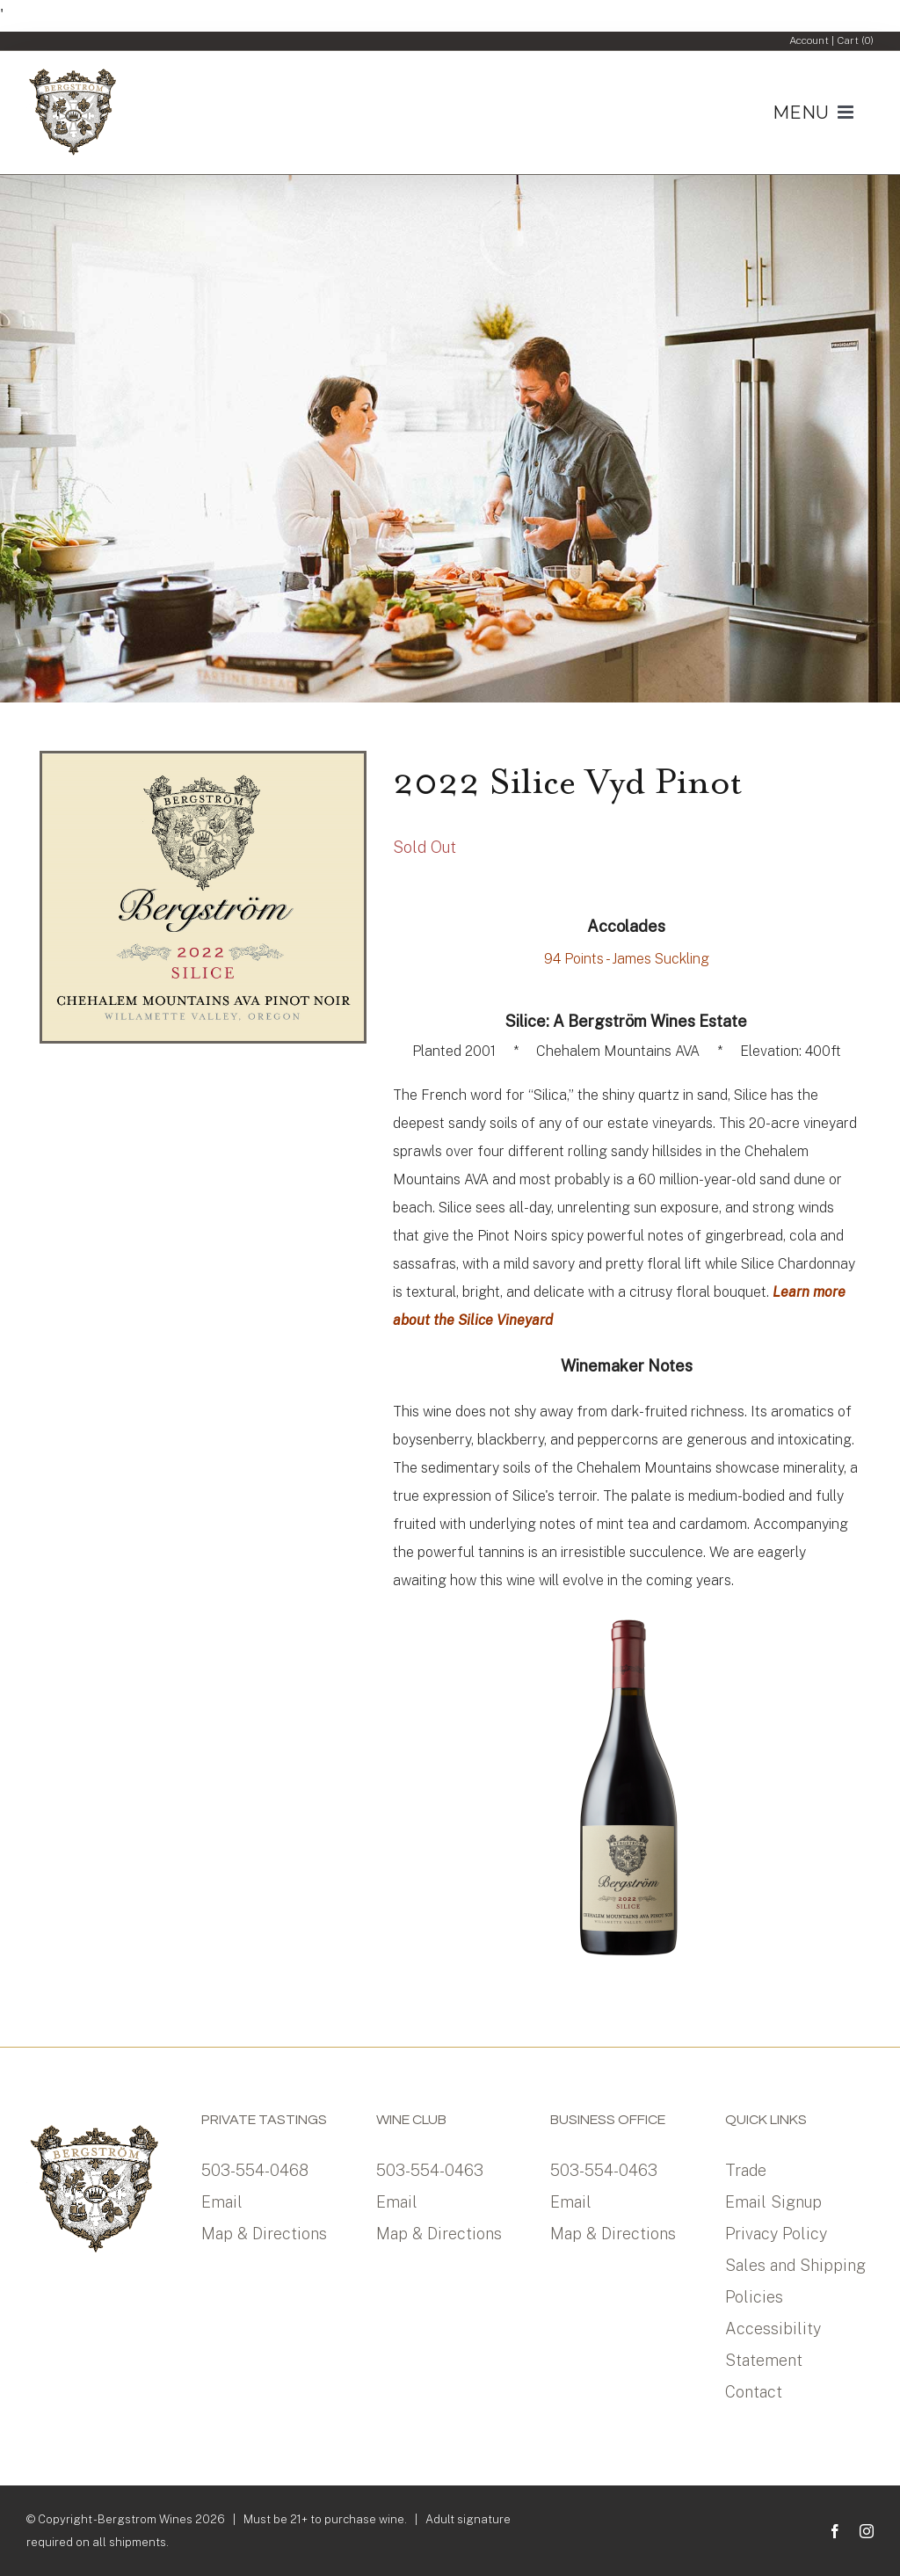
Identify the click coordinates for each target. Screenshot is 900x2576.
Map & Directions (264, 2233)
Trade (745, 2170)
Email (222, 2202)
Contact (753, 2392)
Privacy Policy (776, 2233)
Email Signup (773, 2202)
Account (809, 40)
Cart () (855, 40)
